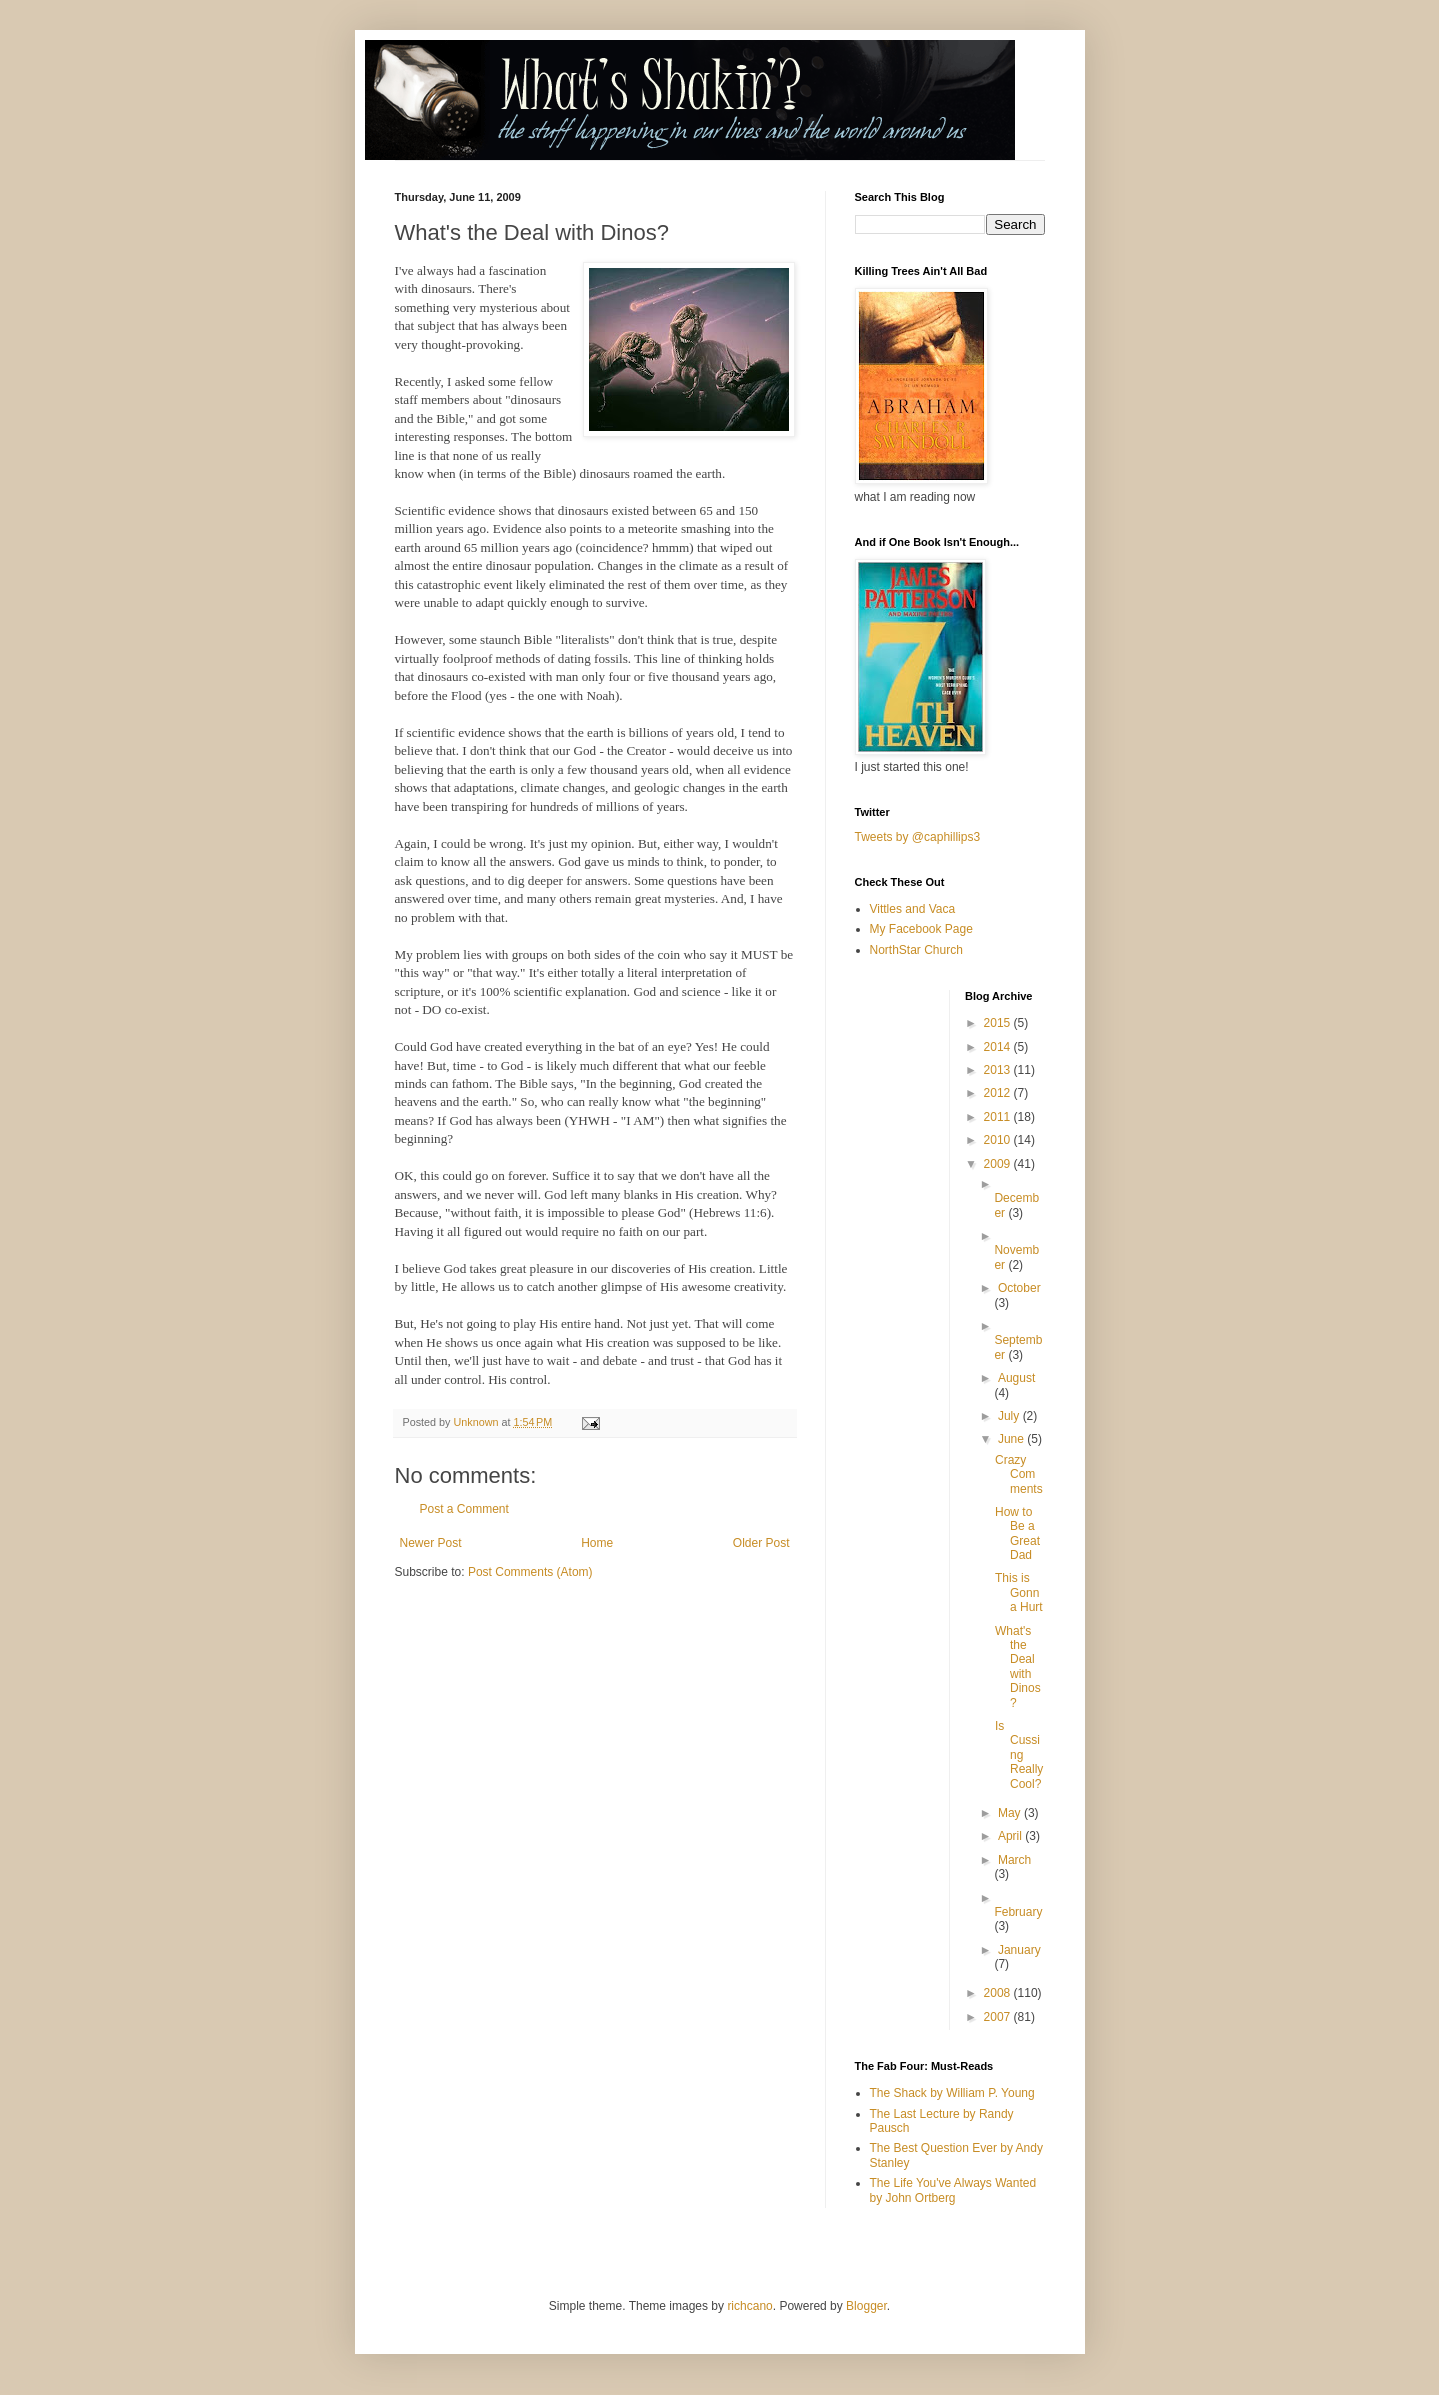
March (1014, 1860)
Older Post (761, 1543)
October (1019, 1288)
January (1019, 1950)
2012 (999, 1093)
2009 (999, 1164)
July (1010, 1416)
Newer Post (431, 1543)
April (1011, 1836)
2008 (999, 1993)
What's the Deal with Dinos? (1018, 1667)
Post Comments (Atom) (530, 1572)
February (1018, 1912)
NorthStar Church (916, 950)
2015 (999, 1023)
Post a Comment (464, 1509)
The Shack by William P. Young (952, 2093)
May (1011, 1813)
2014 (999, 1047)
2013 (999, 1070)
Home (597, 1543)
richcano (749, 2306)
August (1016, 1378)
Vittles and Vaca (913, 909)
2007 (999, 2017)
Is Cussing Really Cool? (1019, 1755)
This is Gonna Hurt (1019, 1592)
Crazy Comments (1019, 1474)
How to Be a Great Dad (1017, 1533)
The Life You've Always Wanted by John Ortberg (953, 2190)
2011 (999, 1117)
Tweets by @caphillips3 (918, 837)
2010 (999, 1140)
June (1012, 1439)
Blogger (866, 2306)
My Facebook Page (921, 929)
